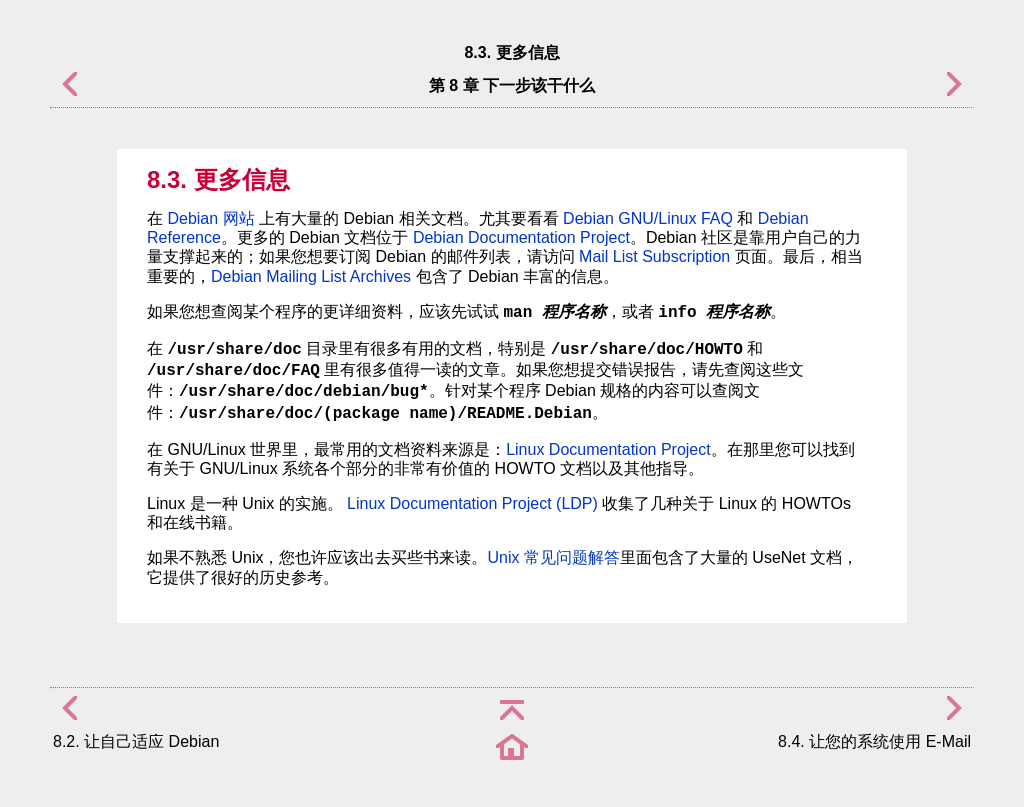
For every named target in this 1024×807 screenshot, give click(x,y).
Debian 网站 (210, 218)
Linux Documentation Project (608, 449)
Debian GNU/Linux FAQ (648, 218)
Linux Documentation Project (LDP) (472, 503)
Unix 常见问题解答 (553, 557)
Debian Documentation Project (521, 237)
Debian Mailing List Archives (311, 276)
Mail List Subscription (654, 256)
